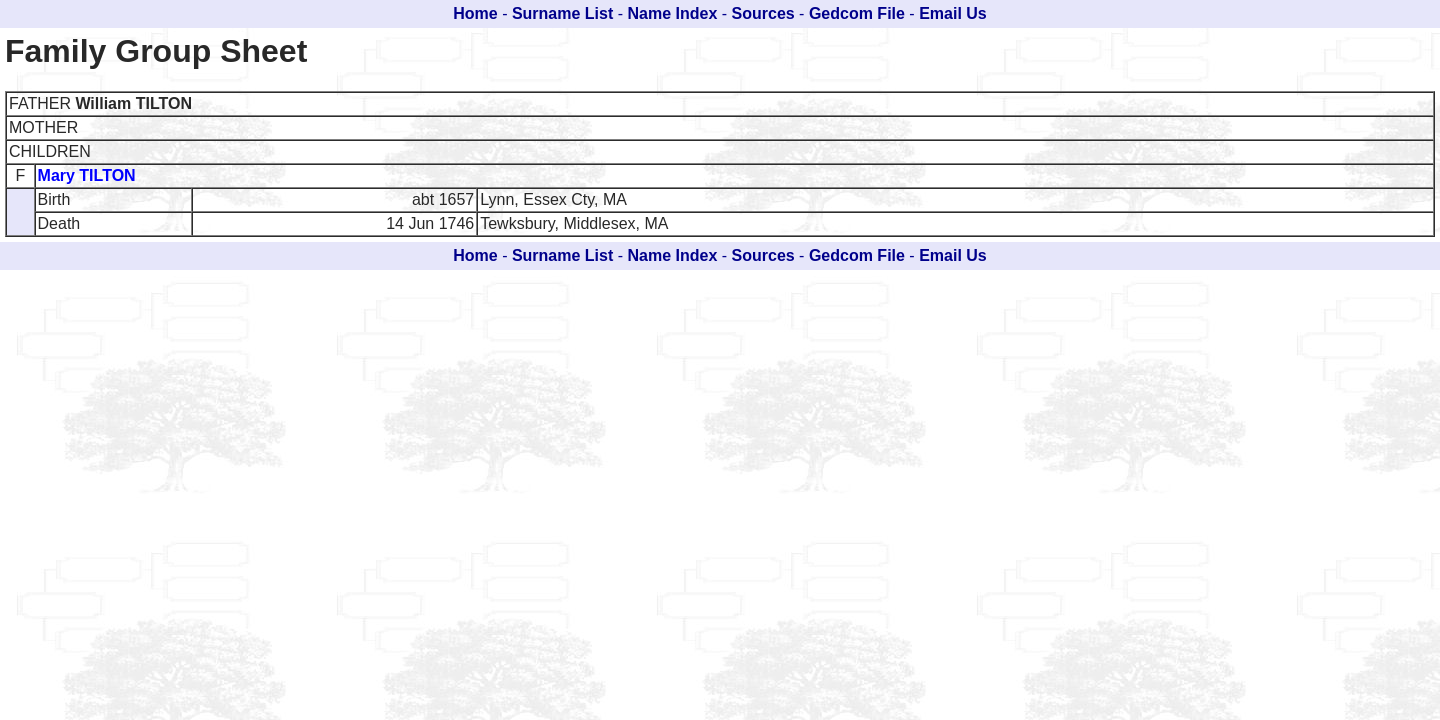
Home (475, 13)
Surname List (562, 13)
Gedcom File (857, 13)
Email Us (953, 13)
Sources (763, 13)
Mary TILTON (87, 175)
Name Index (673, 13)
